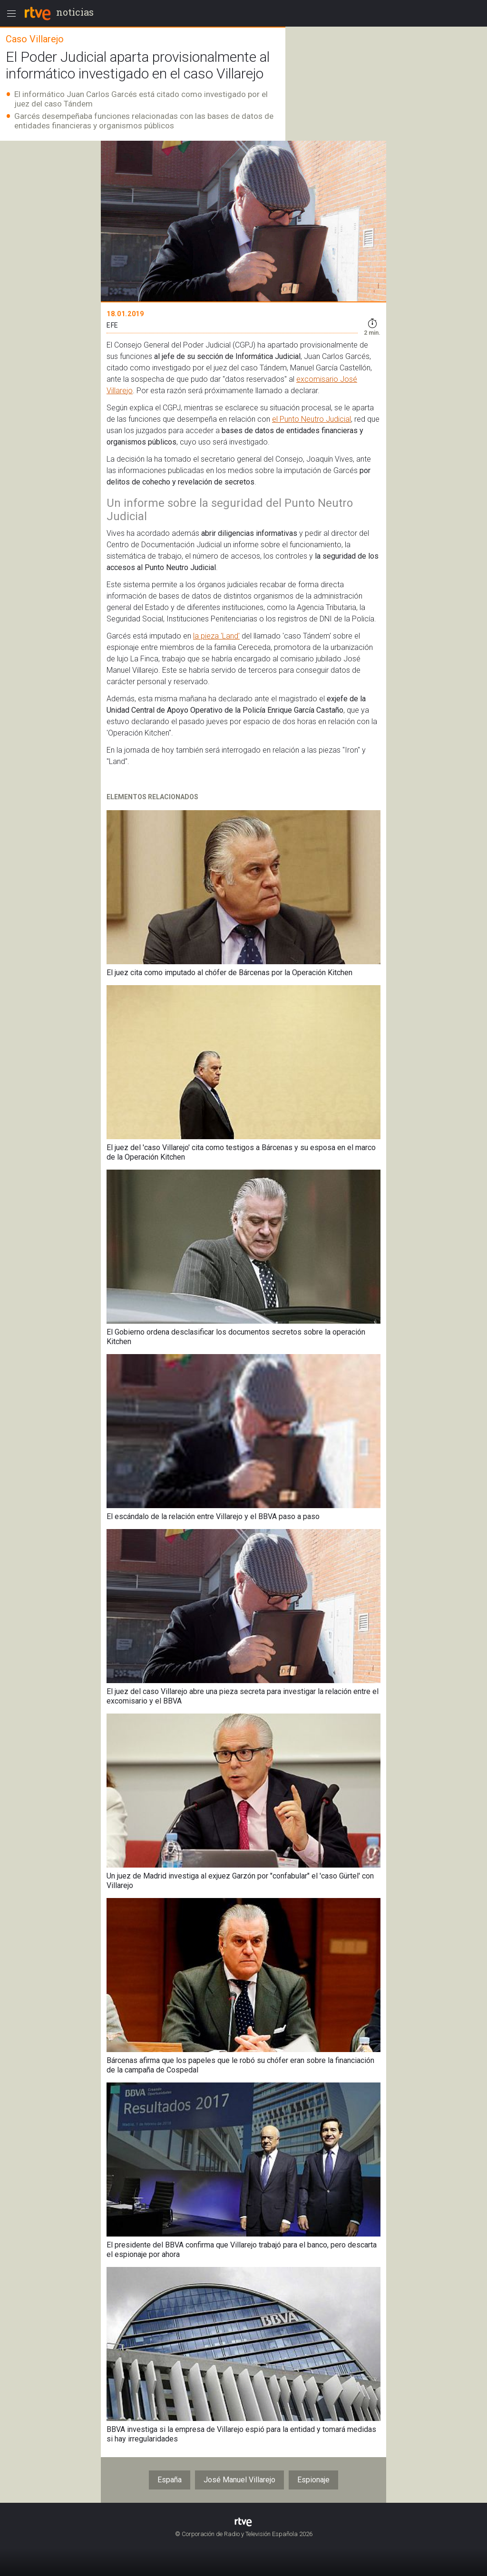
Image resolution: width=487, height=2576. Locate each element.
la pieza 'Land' (216, 635)
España (169, 2479)
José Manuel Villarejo (239, 2479)
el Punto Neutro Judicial (311, 419)
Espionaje (313, 2479)
